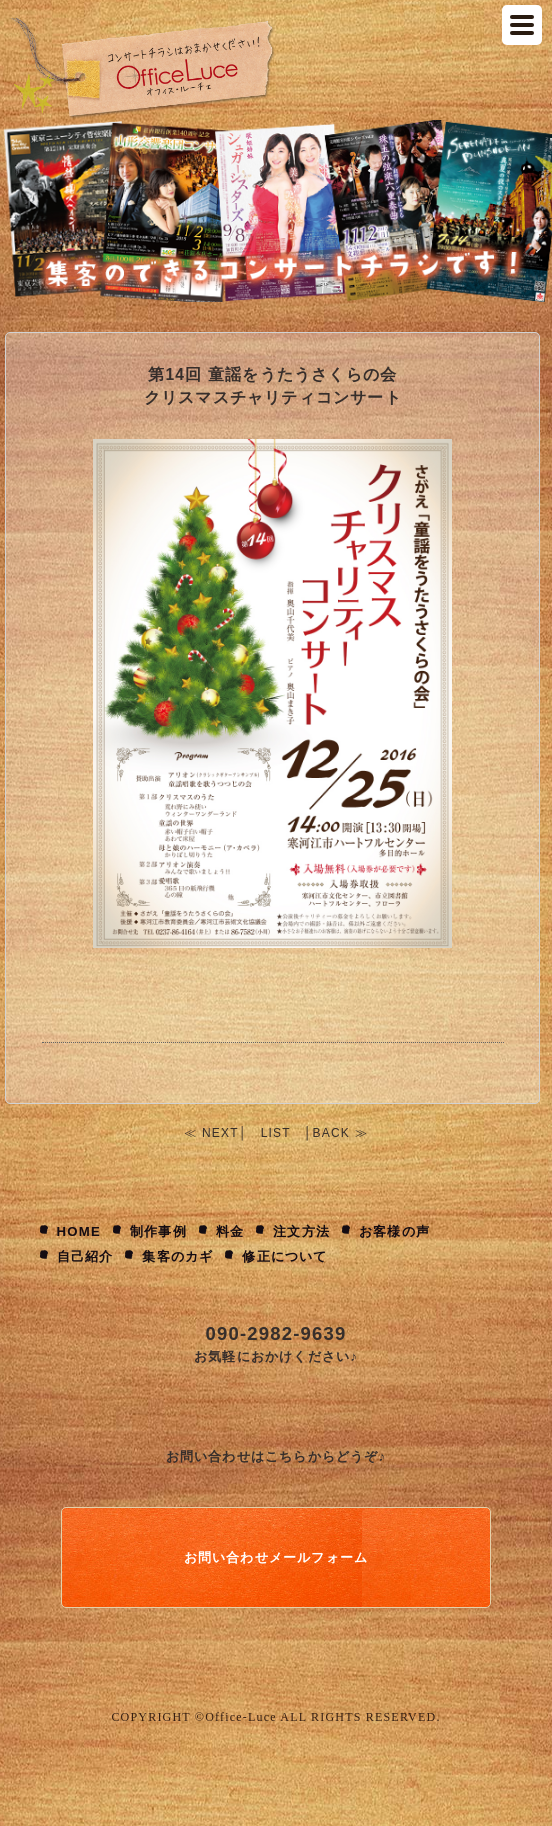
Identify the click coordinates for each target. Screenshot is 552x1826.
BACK (331, 1133)
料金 (230, 1231)
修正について (284, 1256)
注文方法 (301, 1231)
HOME (79, 1231)
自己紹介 (85, 1256)
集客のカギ (177, 1256)
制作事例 (158, 1231)
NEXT (220, 1133)
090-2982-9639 (276, 1333)
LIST (276, 1133)
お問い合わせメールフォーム (276, 1557)
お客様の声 (394, 1231)
